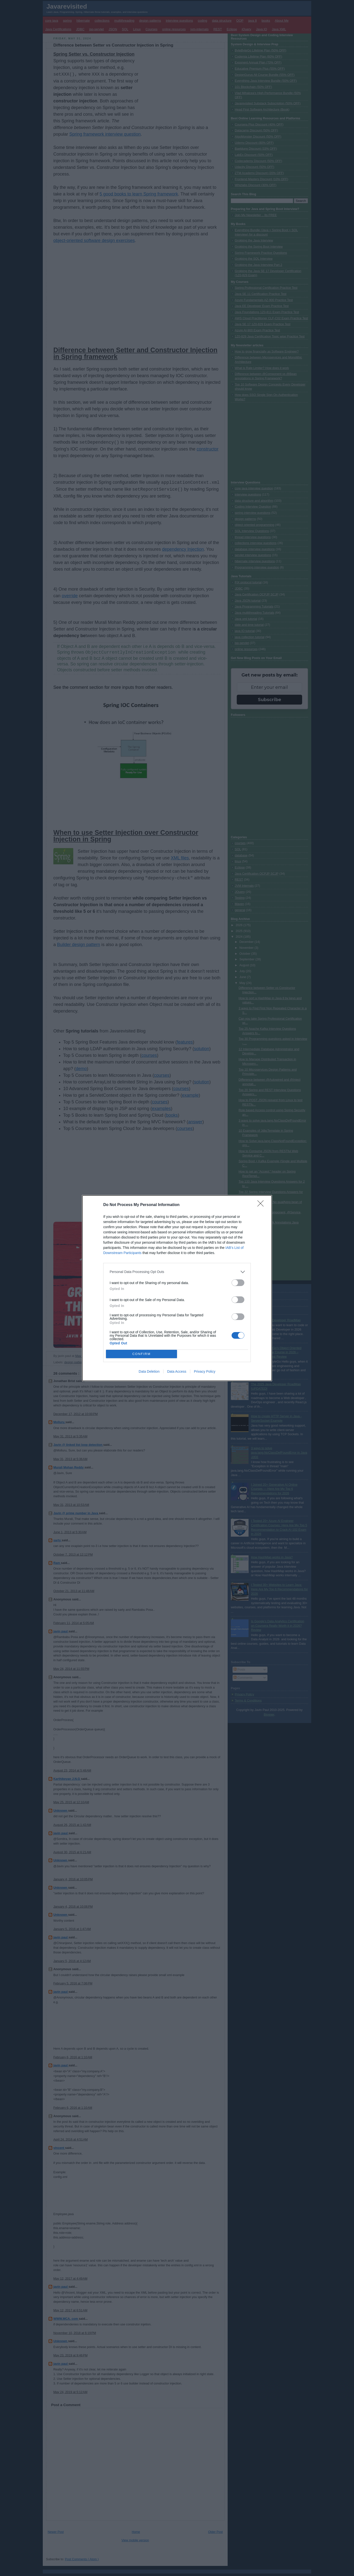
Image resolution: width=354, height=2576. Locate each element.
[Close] (262, 1205)
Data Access (176, 1371)
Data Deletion (149, 1371)
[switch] (238, 1282)
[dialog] (177, 1288)
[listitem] (177, 1271)
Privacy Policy (204, 1371)
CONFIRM (141, 1354)
